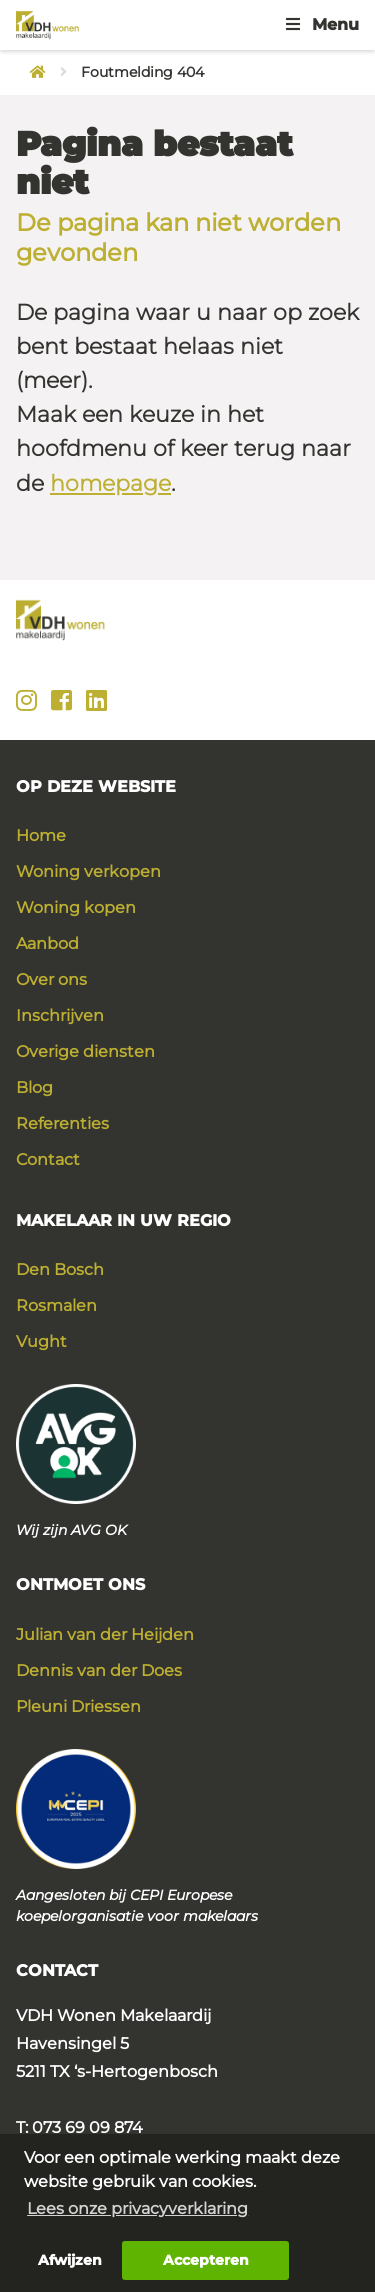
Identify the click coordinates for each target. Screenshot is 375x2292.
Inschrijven (60, 1015)
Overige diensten (85, 1051)
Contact (48, 1159)
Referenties (62, 1123)
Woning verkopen (88, 871)
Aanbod (47, 943)
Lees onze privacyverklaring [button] (137, 2208)
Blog (34, 1087)
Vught (41, 1341)
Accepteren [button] (206, 2260)
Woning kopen (76, 907)
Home (41, 835)
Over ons (51, 979)
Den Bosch (60, 1269)
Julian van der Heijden (105, 1634)
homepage (110, 483)
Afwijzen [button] (70, 2260)
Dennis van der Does (99, 1670)
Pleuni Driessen (78, 1706)
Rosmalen (56, 1305)
